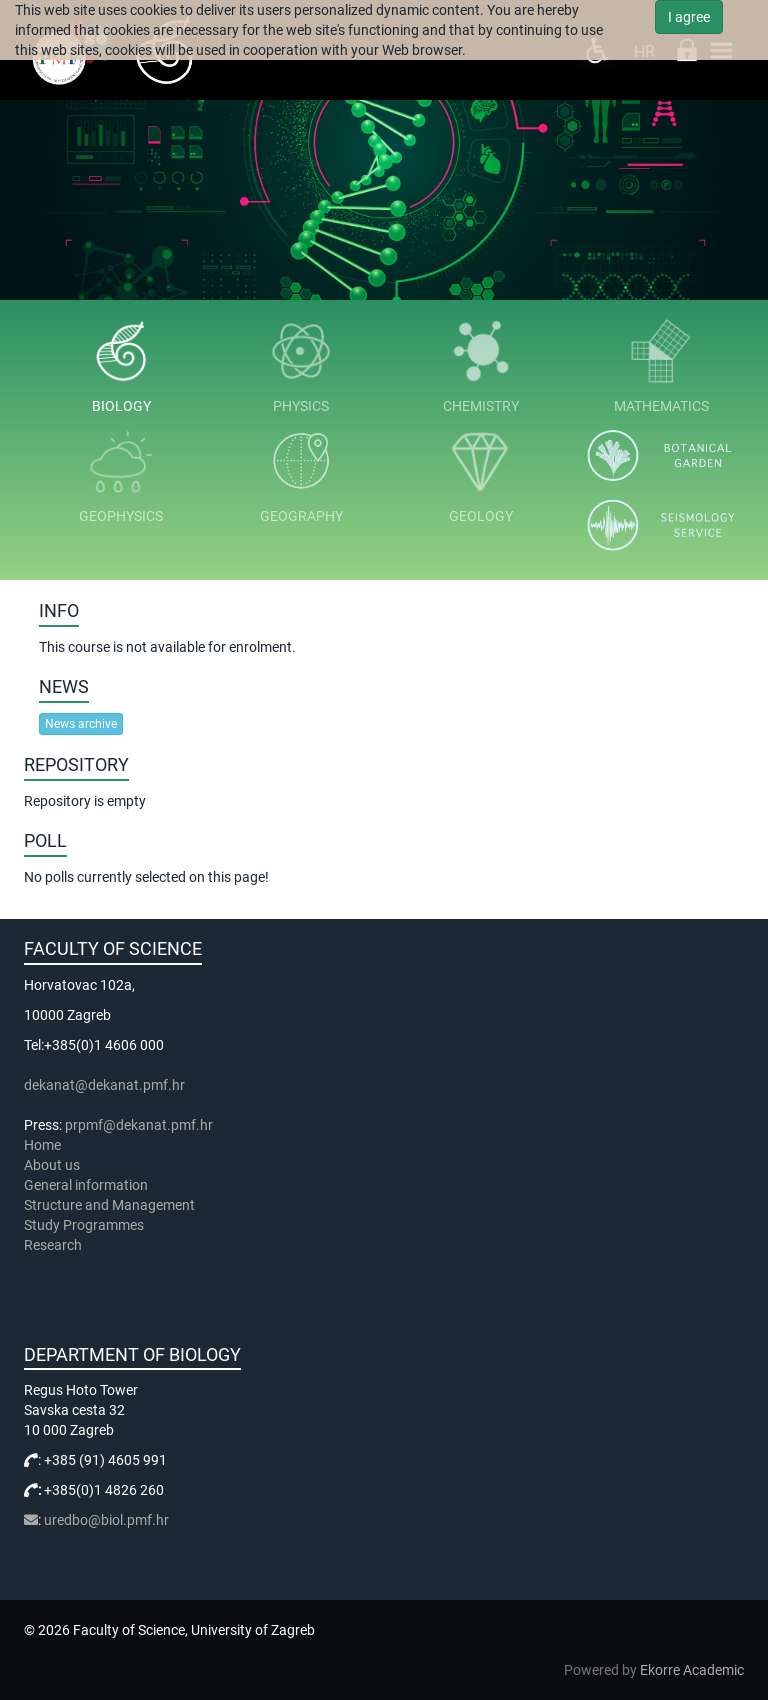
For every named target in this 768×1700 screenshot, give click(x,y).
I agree (689, 17)
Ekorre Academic (692, 1670)
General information (86, 1185)
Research (54, 1245)
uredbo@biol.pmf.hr (106, 1520)
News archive (81, 724)
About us (53, 1165)
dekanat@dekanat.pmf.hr (104, 1085)
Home (42, 1145)
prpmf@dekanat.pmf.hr (139, 1125)
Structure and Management (109, 1205)
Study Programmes (84, 1225)
